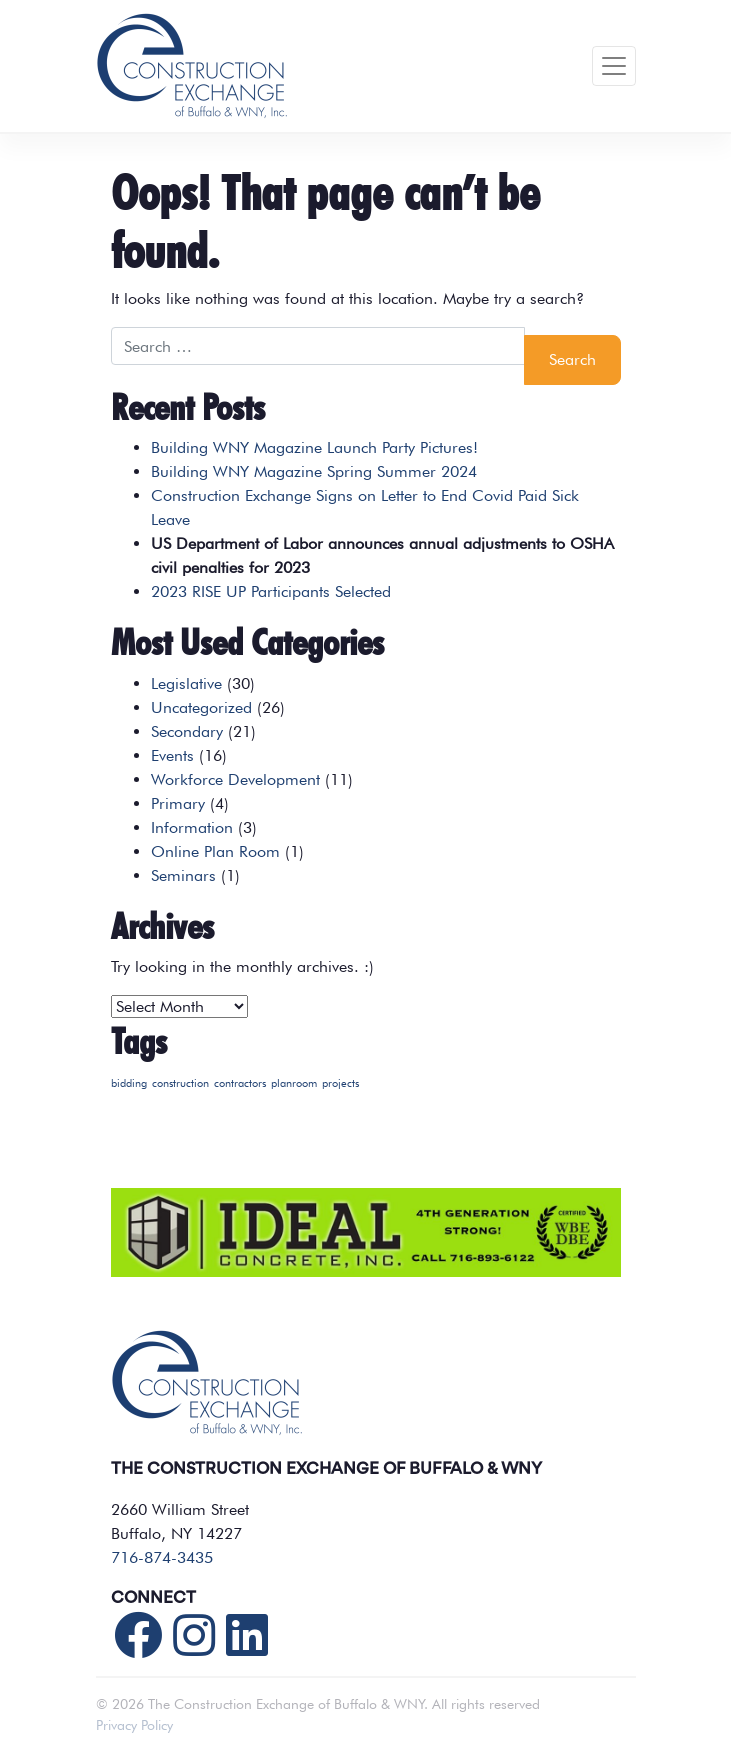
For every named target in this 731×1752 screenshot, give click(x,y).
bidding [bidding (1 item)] (129, 1083)
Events (172, 755)
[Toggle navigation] (614, 66)
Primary (178, 803)
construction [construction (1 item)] (180, 1083)
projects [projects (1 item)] (340, 1083)
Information (192, 827)
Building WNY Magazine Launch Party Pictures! (314, 447)
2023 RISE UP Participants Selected (271, 591)
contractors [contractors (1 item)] (240, 1083)
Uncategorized (201, 707)
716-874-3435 (162, 1557)
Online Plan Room (215, 851)
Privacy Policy (134, 1725)
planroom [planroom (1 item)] (294, 1083)
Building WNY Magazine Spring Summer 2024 (314, 471)
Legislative (186, 683)
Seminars (183, 875)
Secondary (187, 731)
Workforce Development (235, 779)
